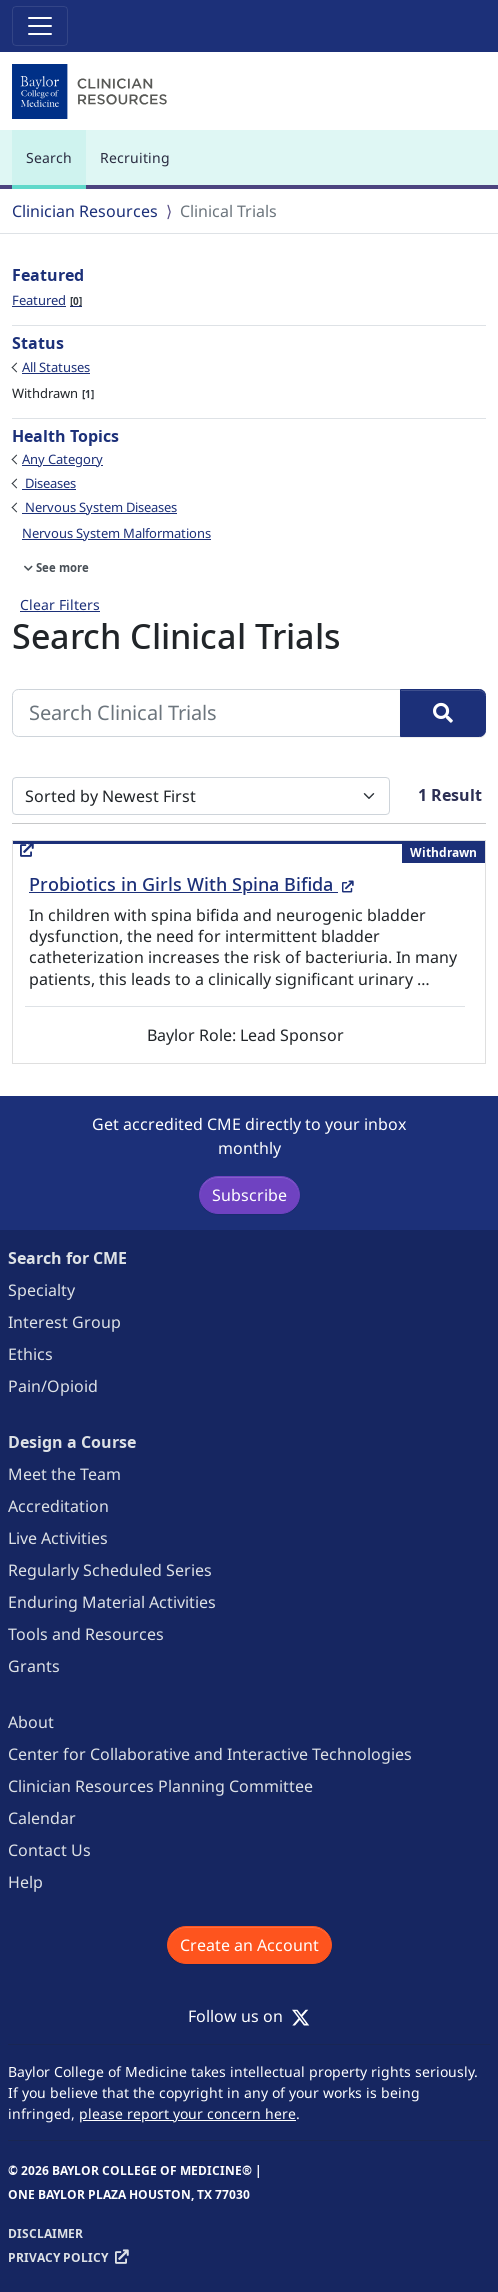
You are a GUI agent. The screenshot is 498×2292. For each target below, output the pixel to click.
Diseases (49, 483)
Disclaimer (45, 2233)
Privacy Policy (58, 2257)
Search (54, 166)
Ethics (30, 1354)
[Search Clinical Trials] (206, 713)
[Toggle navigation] (40, 26)
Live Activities (58, 1538)
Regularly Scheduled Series (110, 1570)
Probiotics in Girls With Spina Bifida (191, 884)
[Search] (443, 713)
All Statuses (56, 367)
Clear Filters (60, 604)
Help (25, 1882)
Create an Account (249, 1945)
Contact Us (49, 1850)
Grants (34, 1666)
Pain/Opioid (53, 1386)
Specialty (41, 1290)
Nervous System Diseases (99, 507)
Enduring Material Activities (112, 1602)
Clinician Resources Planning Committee (160, 1786)
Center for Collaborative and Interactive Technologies (210, 1754)
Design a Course (72, 1442)
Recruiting (135, 157)
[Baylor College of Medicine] (92, 92)
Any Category (62, 459)
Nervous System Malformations (116, 533)
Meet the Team (64, 1474)
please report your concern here (187, 2113)
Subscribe (249, 1195)
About (31, 1722)
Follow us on (249, 2016)
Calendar (42, 1818)
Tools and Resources (86, 1634)
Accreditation (58, 1506)
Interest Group (64, 1322)
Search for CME (67, 1258)
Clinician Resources (85, 211)
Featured (47, 300)
